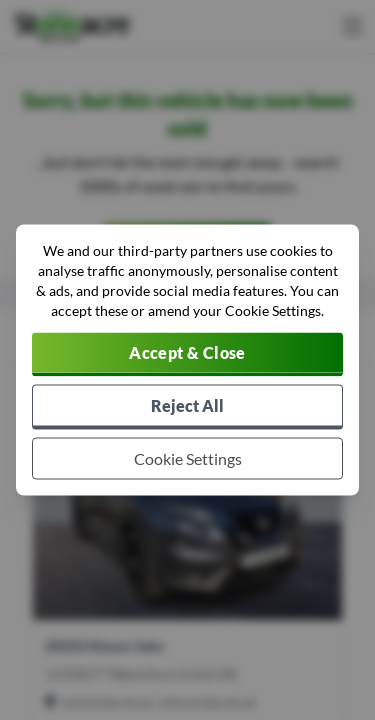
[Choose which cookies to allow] (187, 459)
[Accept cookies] (187, 355)
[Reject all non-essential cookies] (187, 407)
